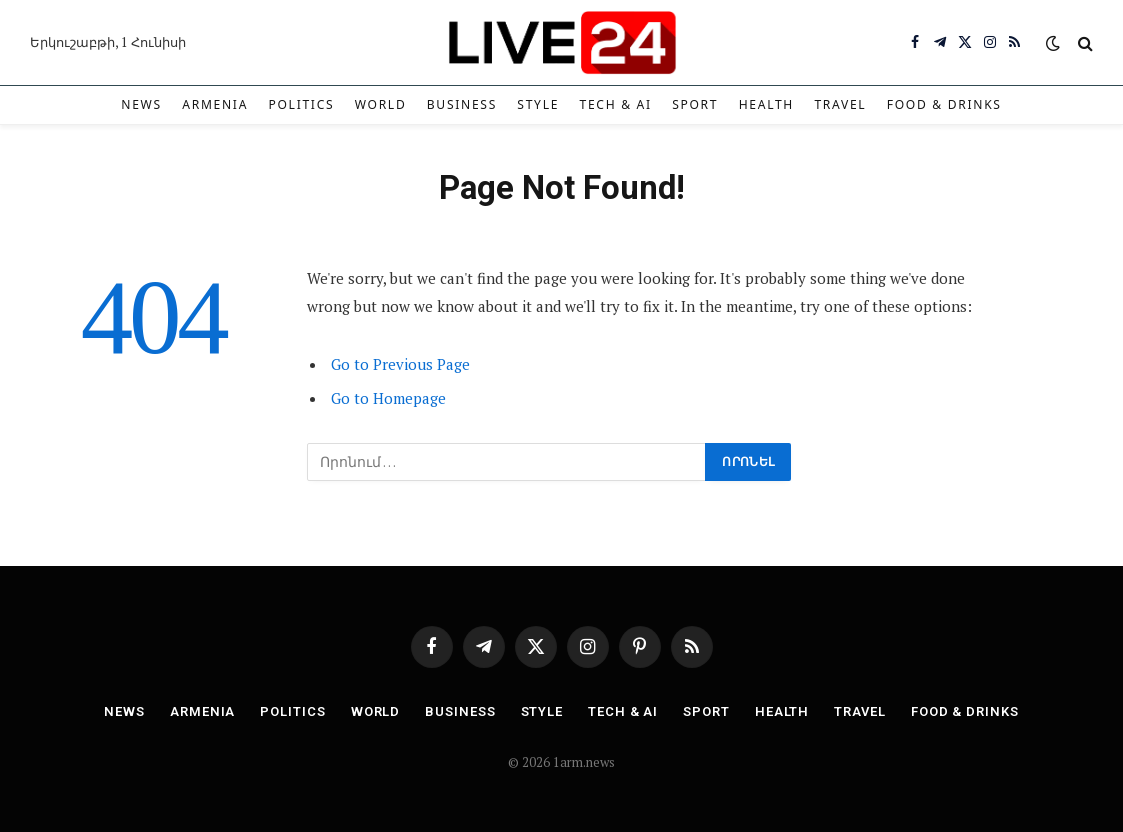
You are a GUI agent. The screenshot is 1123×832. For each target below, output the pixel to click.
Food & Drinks (944, 104)
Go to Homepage (388, 398)
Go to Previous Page (400, 364)
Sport (695, 104)
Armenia (215, 104)
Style (538, 104)
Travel (840, 104)
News (141, 104)
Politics (301, 104)
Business (462, 104)
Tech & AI (615, 104)
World (381, 104)
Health (766, 104)
